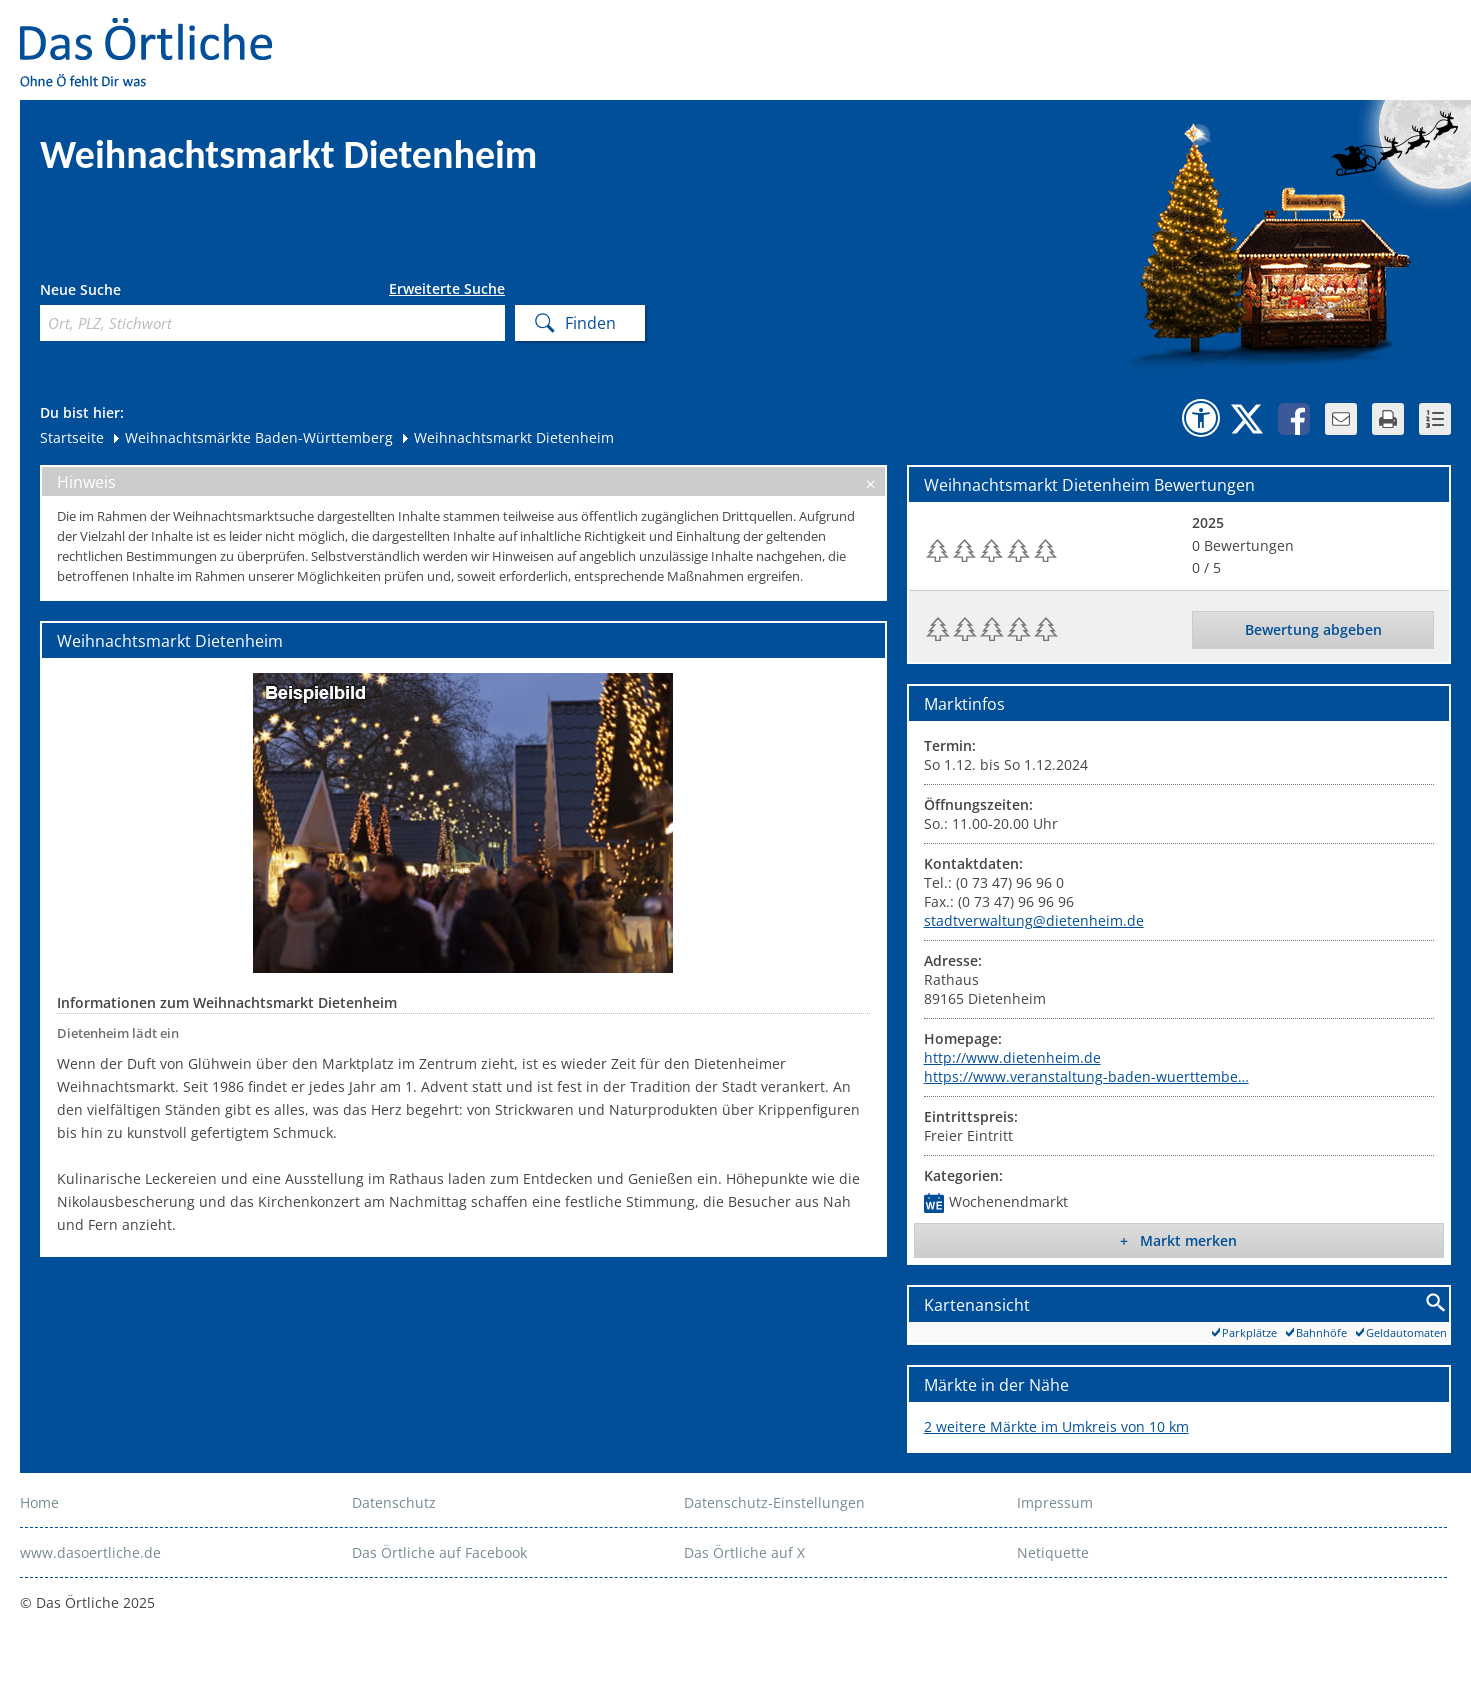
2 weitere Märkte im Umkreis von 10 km (1056, 1426)
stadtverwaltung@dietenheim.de (1034, 920)
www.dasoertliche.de (90, 1552)
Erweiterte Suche (447, 289)
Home (39, 1502)
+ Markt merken (1178, 1240)
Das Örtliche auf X (744, 1552)
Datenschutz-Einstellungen (774, 1502)
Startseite (72, 437)
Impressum (1055, 1502)
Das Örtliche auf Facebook (439, 1552)
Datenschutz (394, 1502)
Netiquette (1053, 1552)
